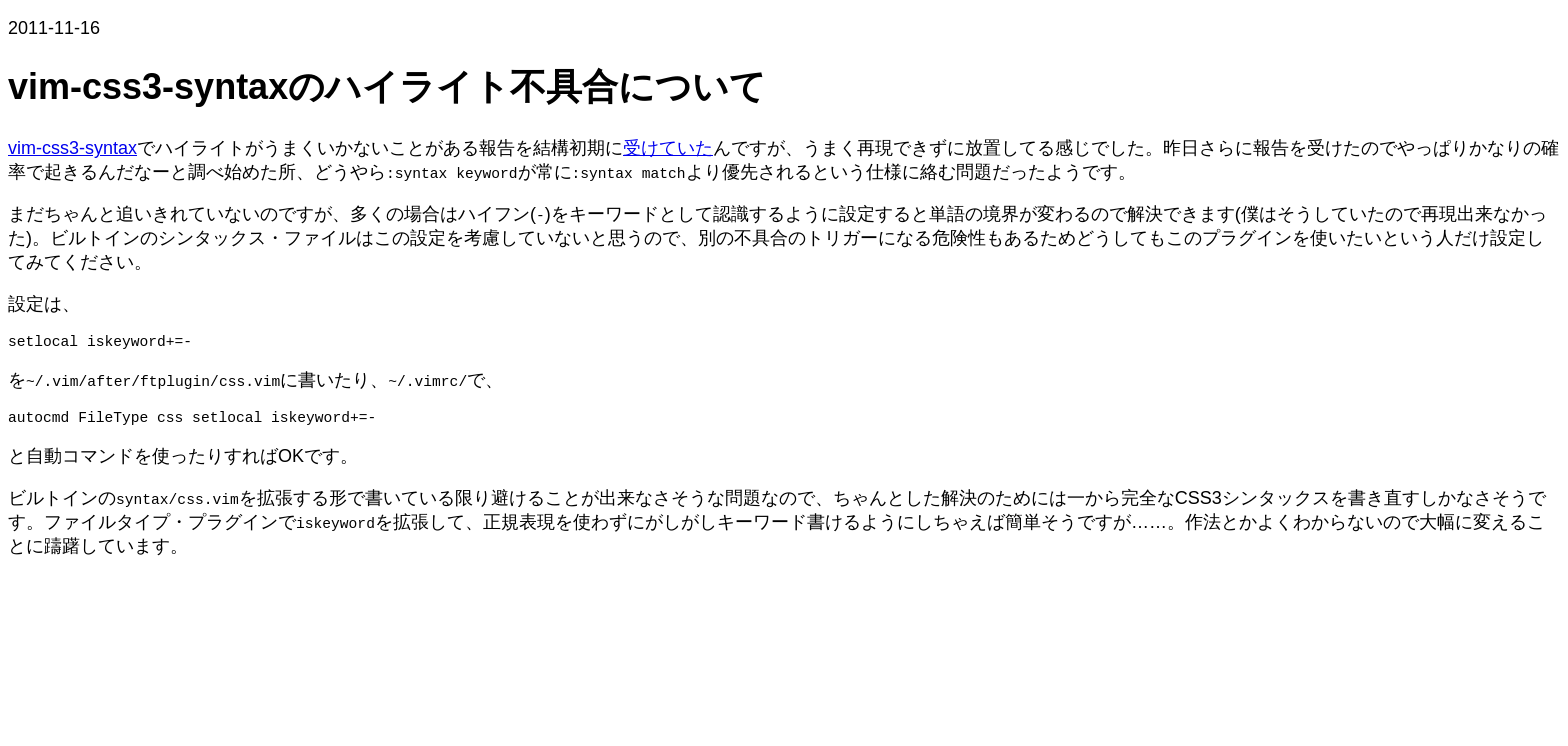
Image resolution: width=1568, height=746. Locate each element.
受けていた (668, 148)
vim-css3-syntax (72, 148)
